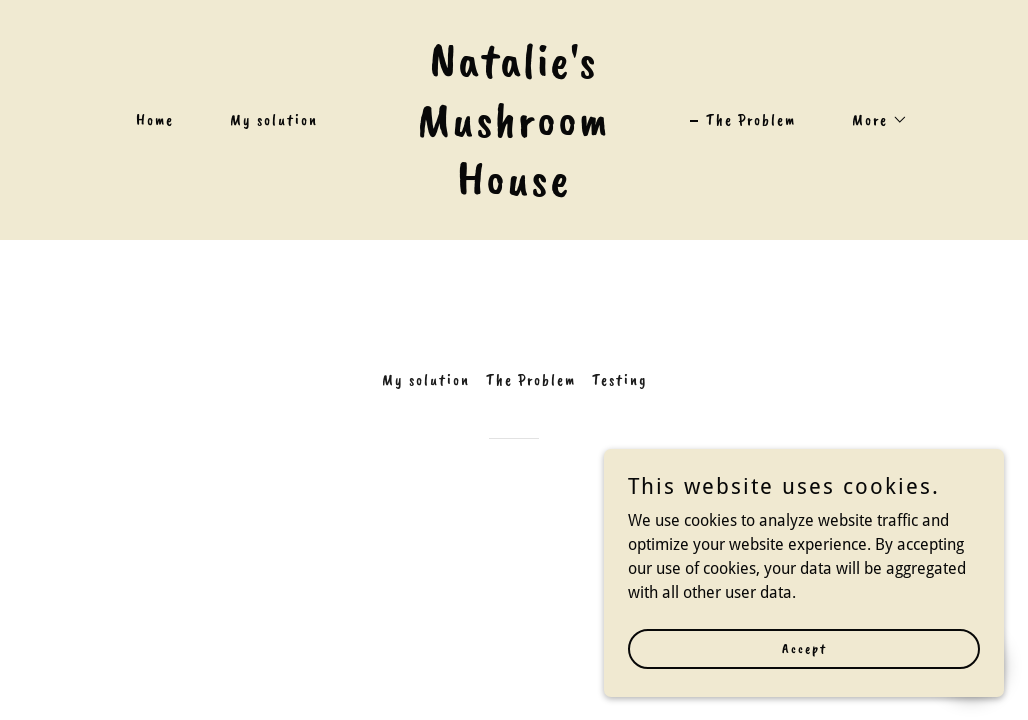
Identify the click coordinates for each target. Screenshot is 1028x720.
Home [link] (155, 120)
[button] (872, 120)
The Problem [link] (751, 120)
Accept (804, 648)
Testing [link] (619, 380)
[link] (514, 189)
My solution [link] (274, 120)
